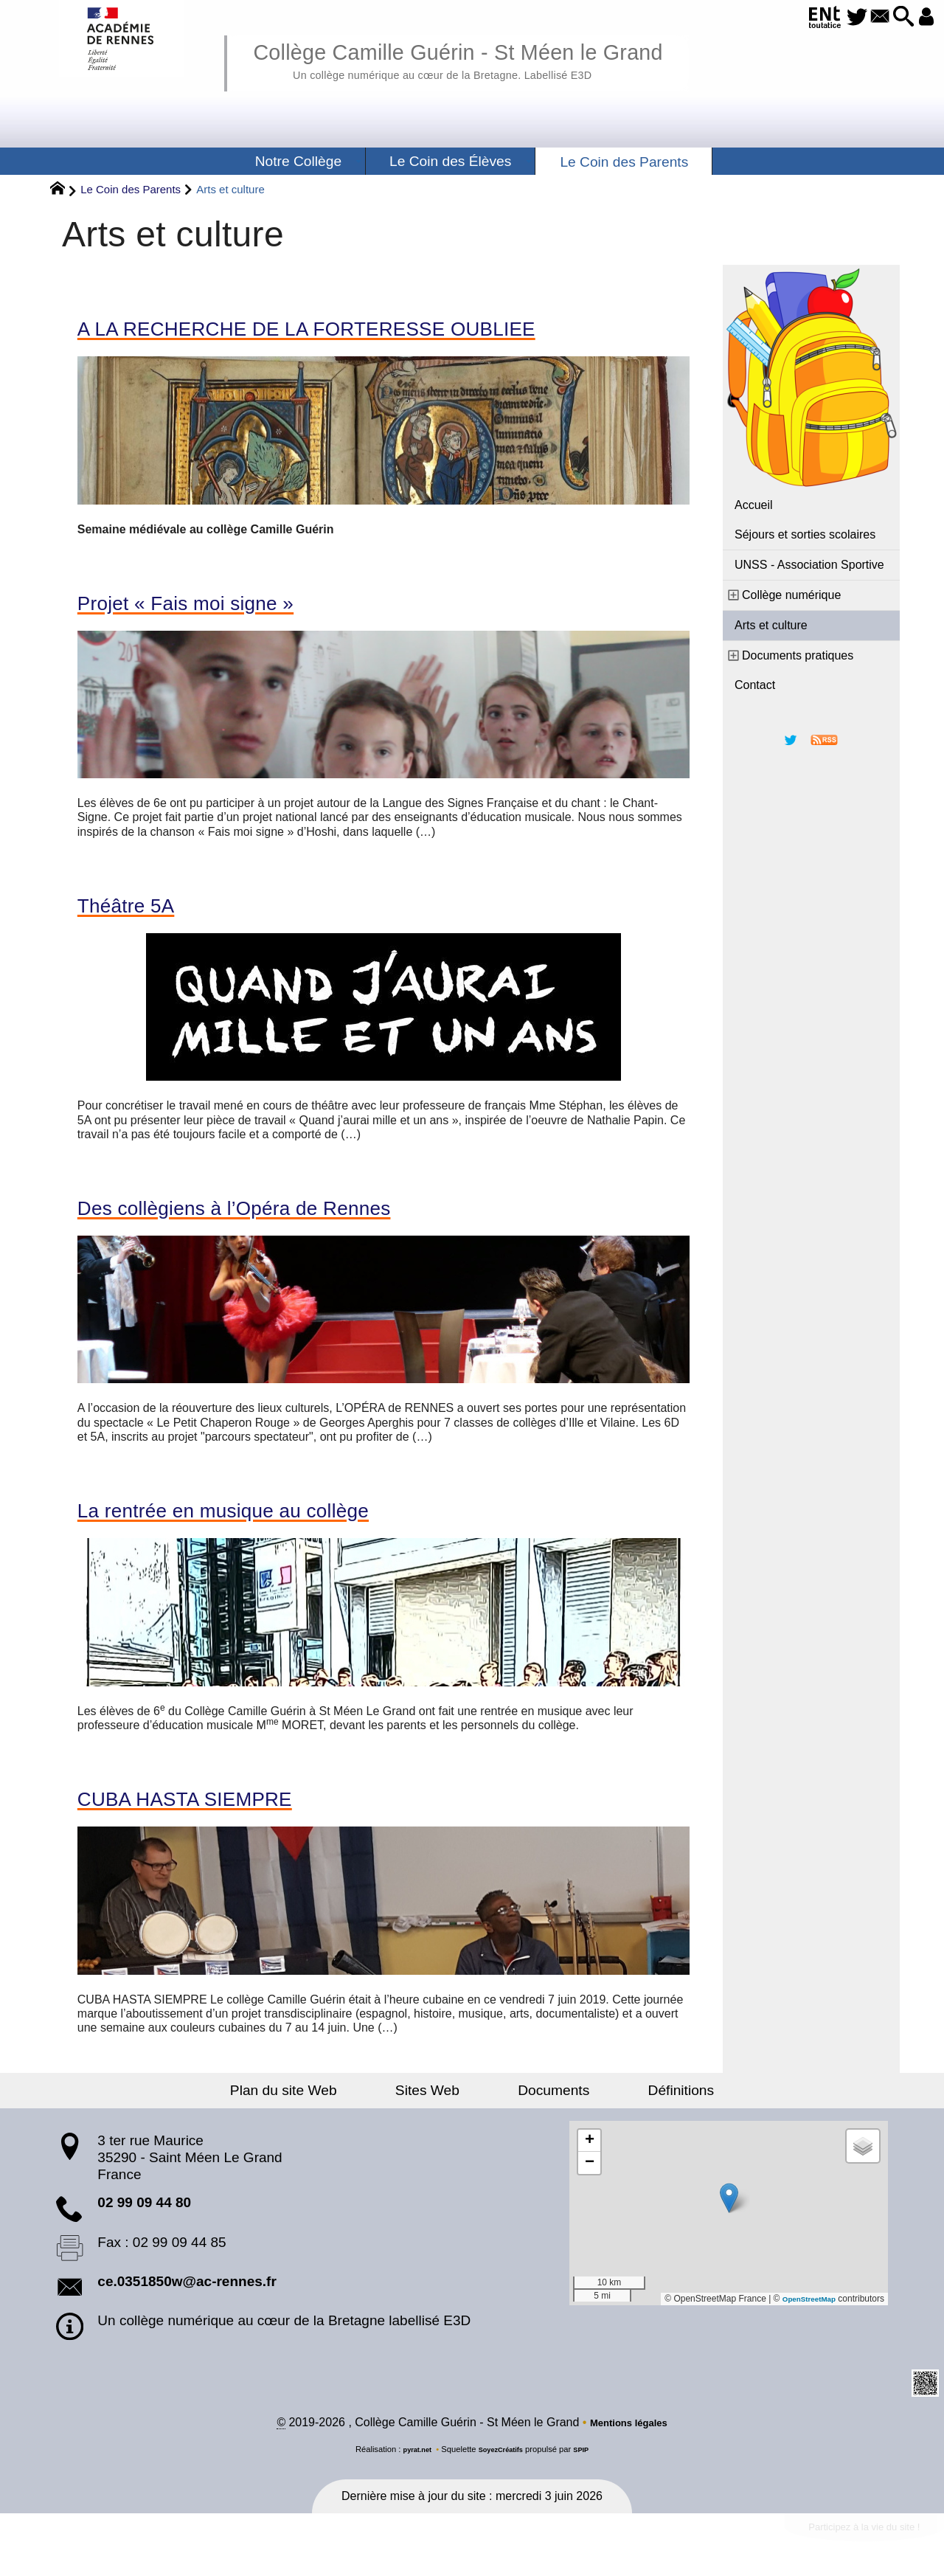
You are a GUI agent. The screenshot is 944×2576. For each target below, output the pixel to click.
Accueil (754, 505)
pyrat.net (410, 2477)
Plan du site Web (322, 2116)
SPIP (589, 2477)
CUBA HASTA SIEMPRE (209, 1823)
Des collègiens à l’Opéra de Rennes (269, 1224)
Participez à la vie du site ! (845, 2558)
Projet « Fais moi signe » (210, 610)
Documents (540, 2116)
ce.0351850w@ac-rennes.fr (186, 2308)
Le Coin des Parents (130, 189)
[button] (893, 17)
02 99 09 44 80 (144, 2229)
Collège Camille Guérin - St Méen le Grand (504, 59)
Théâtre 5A (137, 917)
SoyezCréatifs (502, 2477)
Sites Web (441, 2116)
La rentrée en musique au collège (256, 1531)
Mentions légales (628, 2450)
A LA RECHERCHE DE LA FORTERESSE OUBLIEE (358, 331)
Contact (755, 685)
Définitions (641, 2116)
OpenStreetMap (803, 2325)
